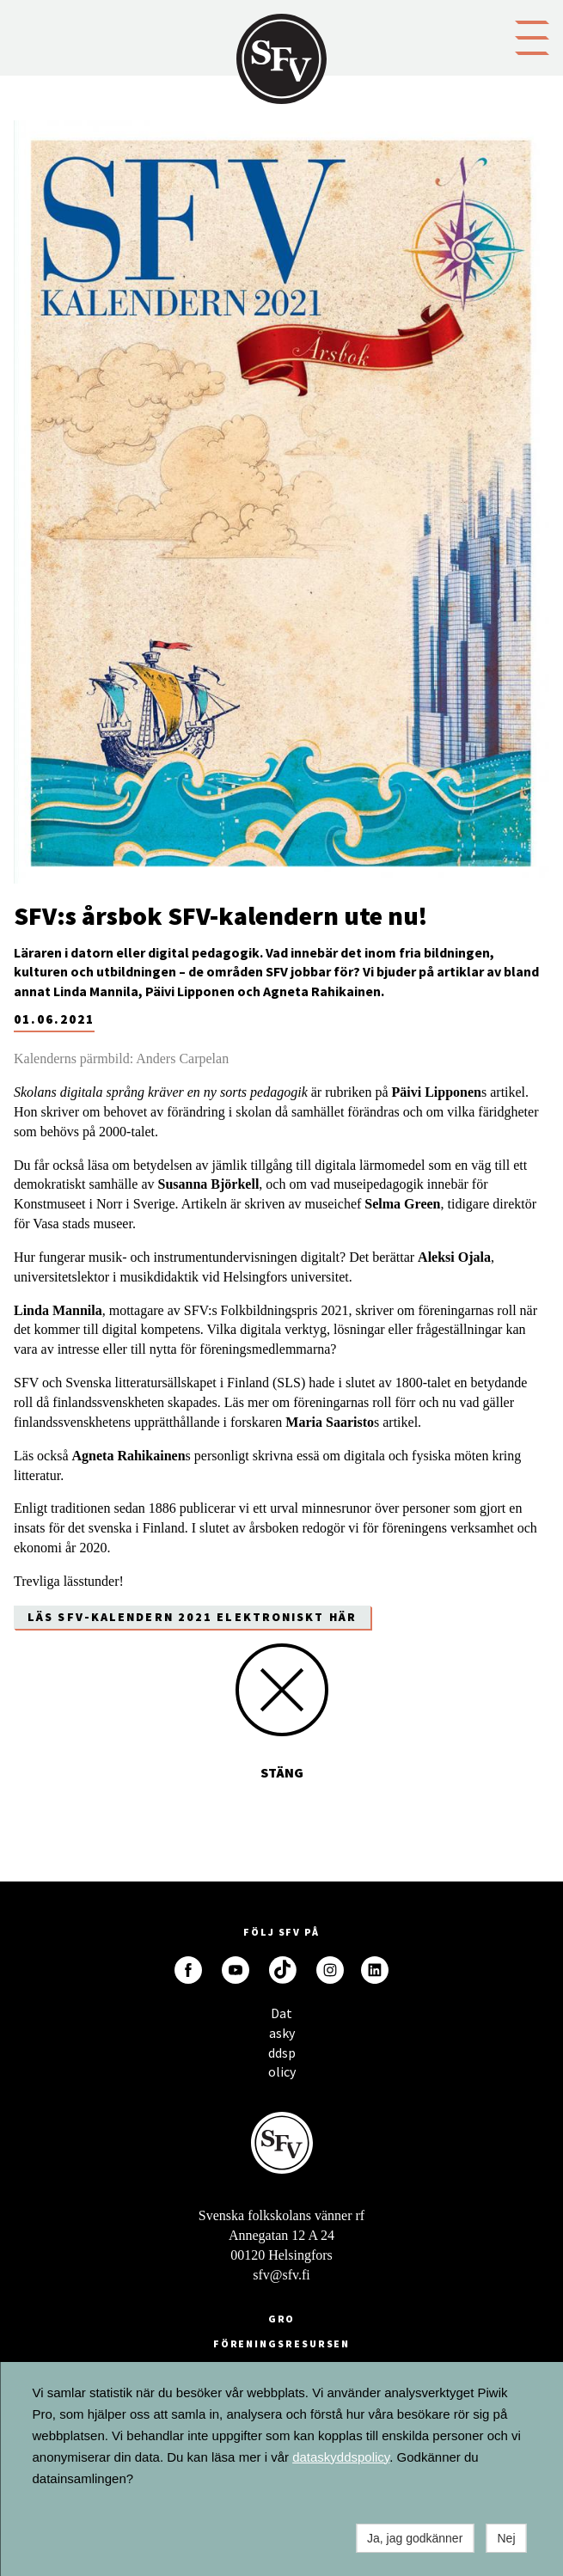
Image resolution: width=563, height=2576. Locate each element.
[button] (532, 36)
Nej (506, 2538)
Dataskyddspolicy (282, 2017)
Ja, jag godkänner (414, 2538)
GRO (282, 2318)
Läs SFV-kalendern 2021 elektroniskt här (192, 1617)
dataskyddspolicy (340, 2457)
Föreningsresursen (282, 2343)
